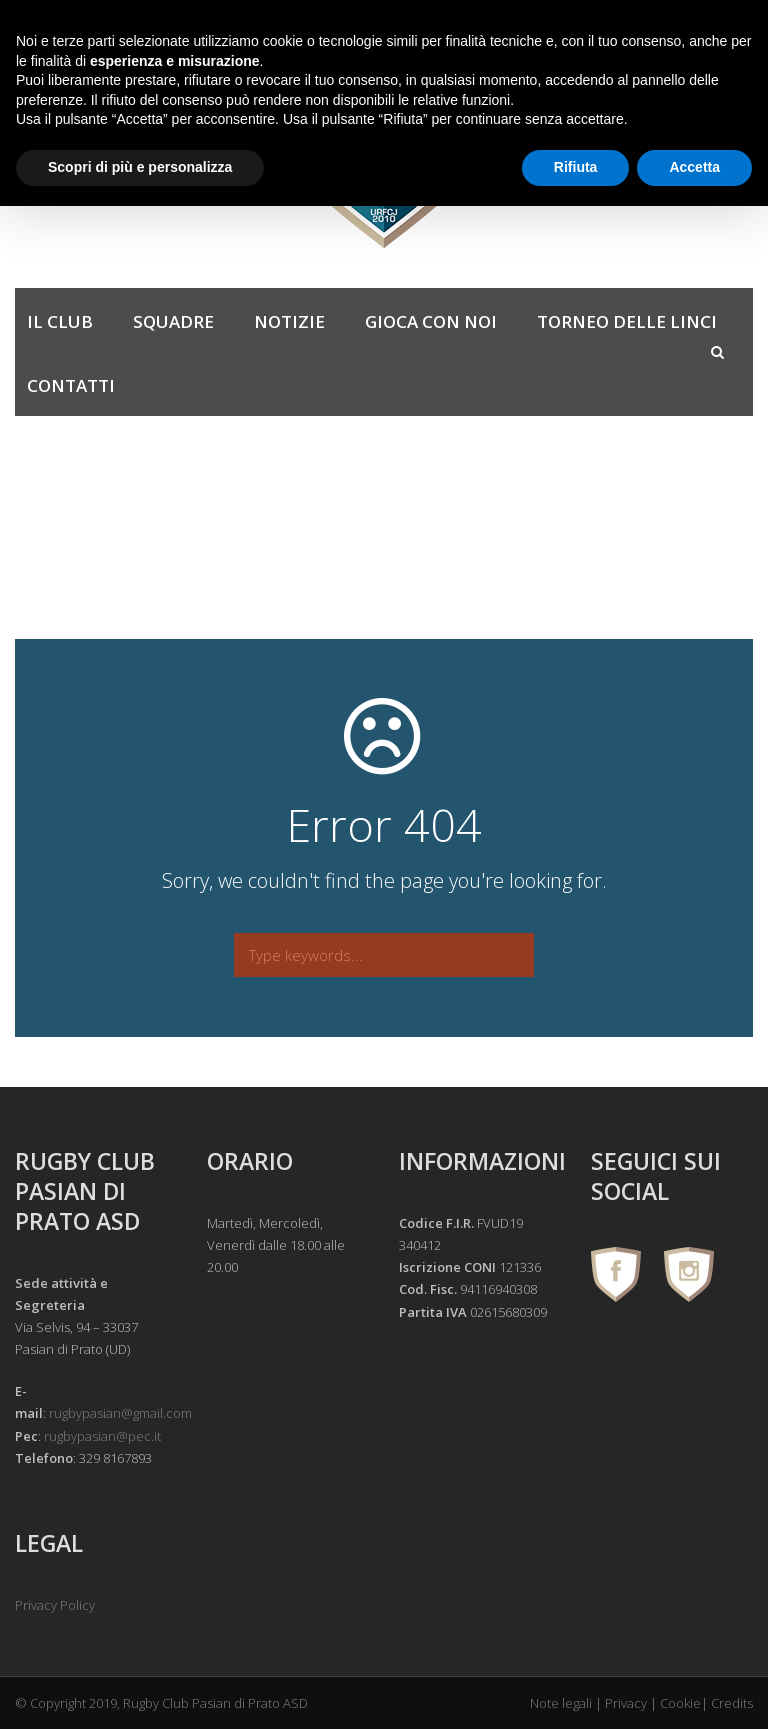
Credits (732, 1703)
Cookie (680, 1703)
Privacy (626, 1703)
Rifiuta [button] (576, 167)
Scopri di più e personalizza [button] (140, 167)
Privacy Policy (55, 1605)
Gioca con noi (431, 321)
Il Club (60, 321)
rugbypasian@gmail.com (120, 1413)
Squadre (173, 321)
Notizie (289, 321)
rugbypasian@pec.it (102, 1436)
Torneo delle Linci (627, 321)
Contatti (71, 385)
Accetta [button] (694, 167)
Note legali (561, 1703)
